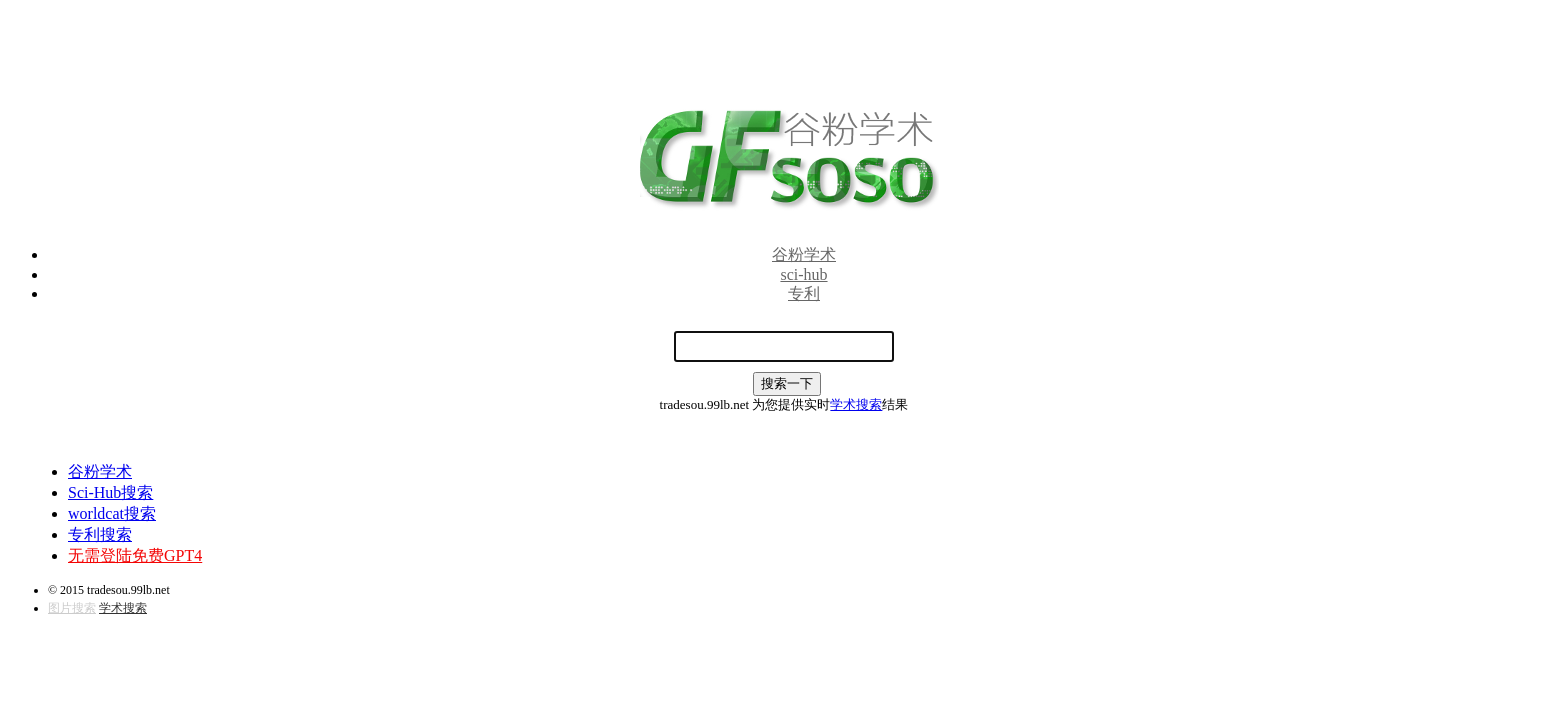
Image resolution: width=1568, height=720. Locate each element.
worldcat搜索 (112, 513)
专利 (804, 293)
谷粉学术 (804, 254)
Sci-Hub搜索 (110, 492)
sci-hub (803, 274)
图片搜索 (72, 608)
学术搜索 (856, 404)
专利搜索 (100, 534)
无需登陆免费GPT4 (135, 555)
